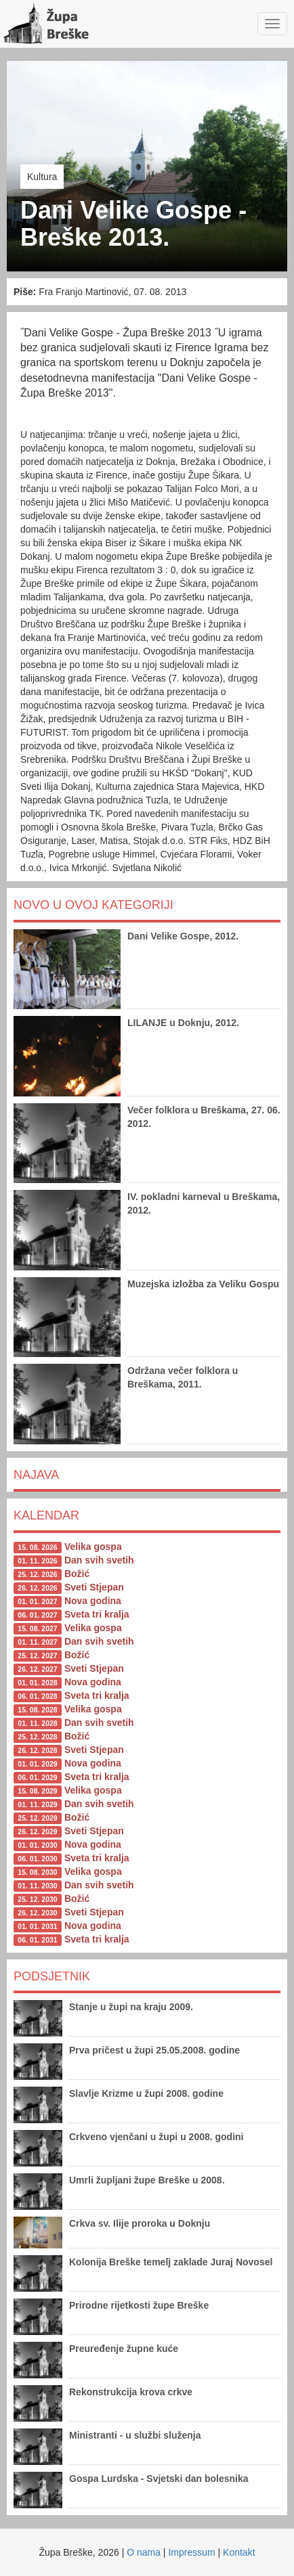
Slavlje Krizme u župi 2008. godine (146, 2093)
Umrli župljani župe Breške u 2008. (147, 2180)
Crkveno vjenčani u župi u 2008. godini (156, 2136)
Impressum (191, 2552)
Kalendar (46, 1515)
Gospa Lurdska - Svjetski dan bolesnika (159, 2478)
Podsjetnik (52, 1976)
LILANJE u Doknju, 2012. (183, 1022)
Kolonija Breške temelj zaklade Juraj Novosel (170, 2262)
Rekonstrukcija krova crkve (130, 2391)
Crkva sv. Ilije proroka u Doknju (139, 2223)
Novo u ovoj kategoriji (93, 905)
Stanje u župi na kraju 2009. (131, 2006)
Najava (36, 1475)
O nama (144, 2552)
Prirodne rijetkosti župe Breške (139, 2305)
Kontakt (239, 2552)
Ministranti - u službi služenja (135, 2435)
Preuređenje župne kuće (123, 2348)
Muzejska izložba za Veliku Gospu (203, 1284)
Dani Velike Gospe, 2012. (182, 936)
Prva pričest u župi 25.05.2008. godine (154, 2050)
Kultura (42, 176)
